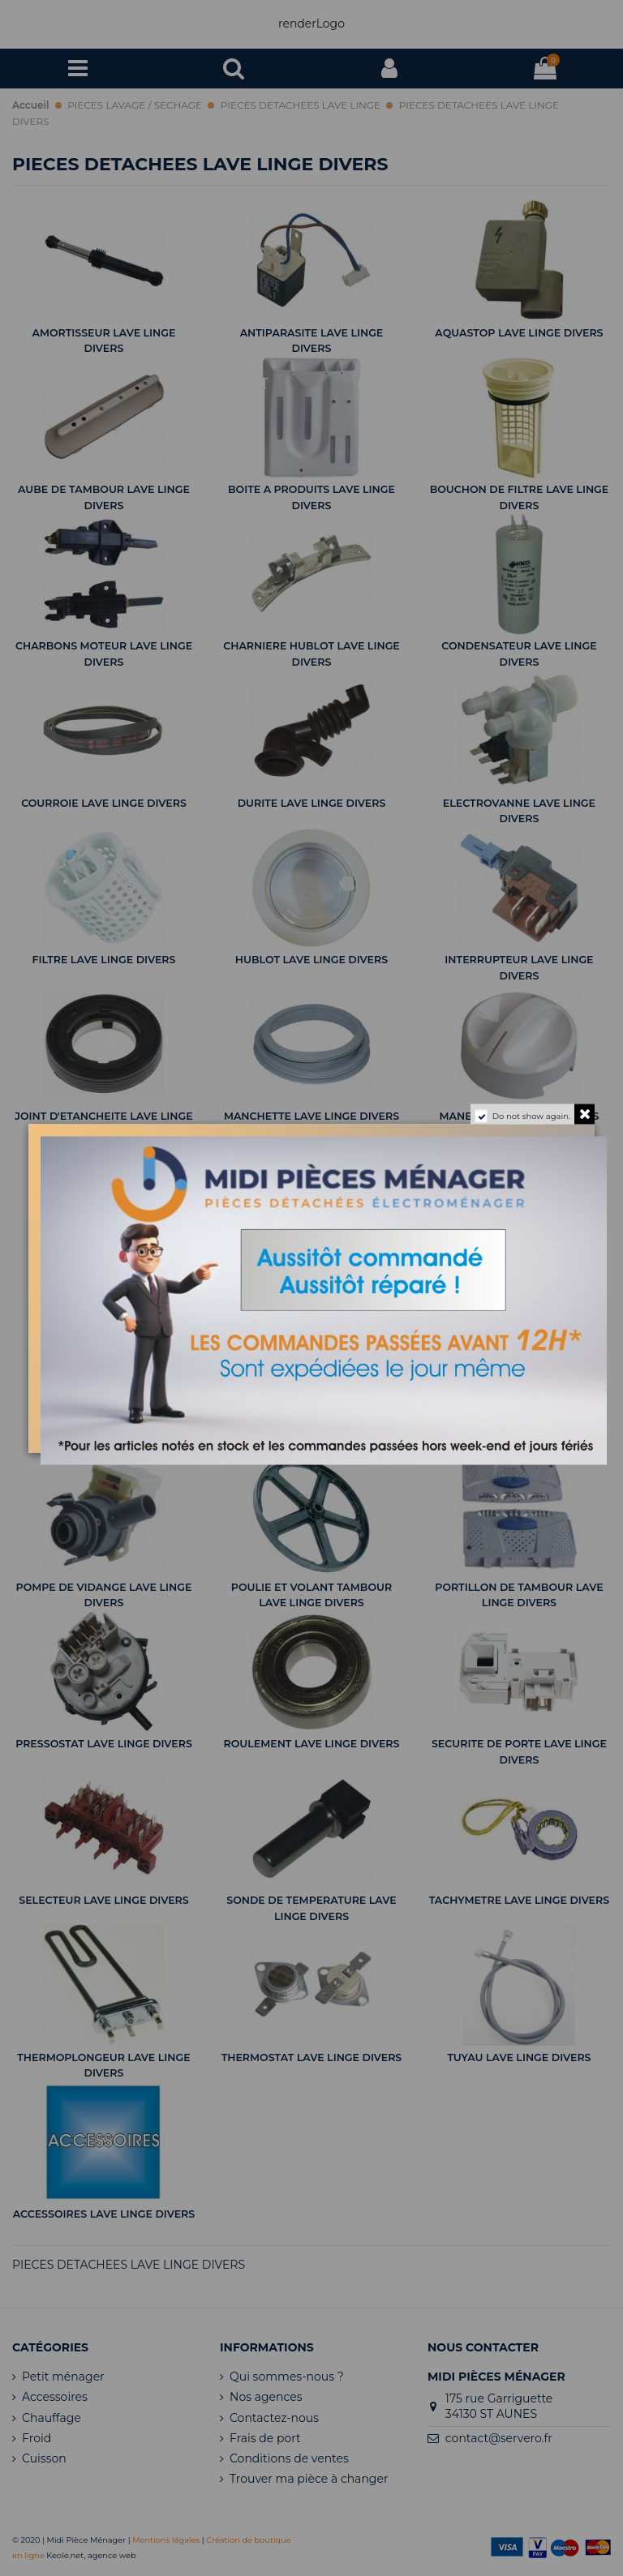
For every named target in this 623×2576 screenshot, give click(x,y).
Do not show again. (531, 1115)
